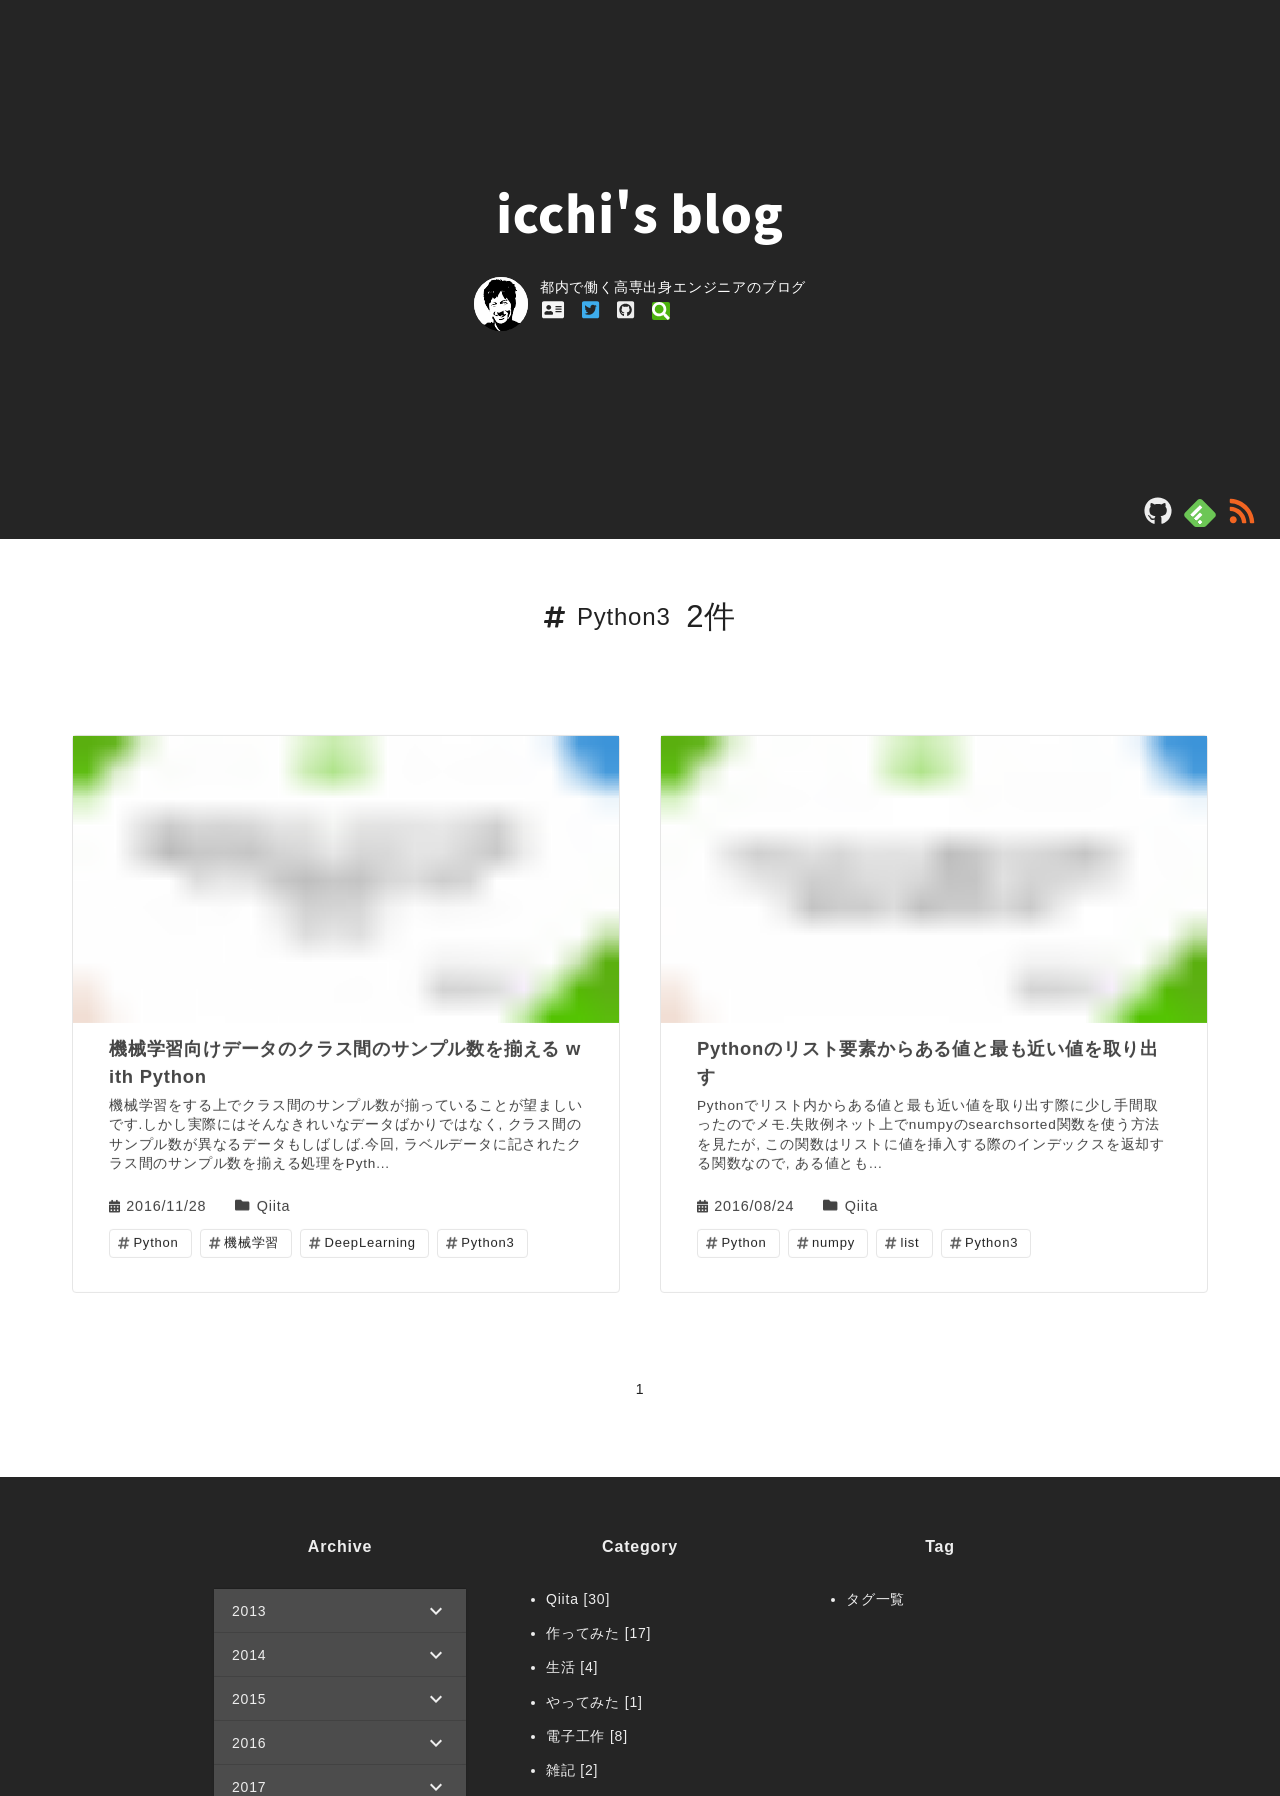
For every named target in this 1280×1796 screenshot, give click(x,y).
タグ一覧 (875, 1599)
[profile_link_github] (625, 310)
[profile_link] (507, 306)
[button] (340, 1611)
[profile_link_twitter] (590, 310)
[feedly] (1200, 513)
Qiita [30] (578, 1599)
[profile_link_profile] (553, 310)
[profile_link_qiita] (661, 310)
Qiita (274, 1204)
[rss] (1242, 518)
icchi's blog (639, 211)
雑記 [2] (572, 1770)
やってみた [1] (594, 1702)
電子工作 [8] (587, 1736)
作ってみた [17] (598, 1633)
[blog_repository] (1158, 518)
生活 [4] (572, 1667)
